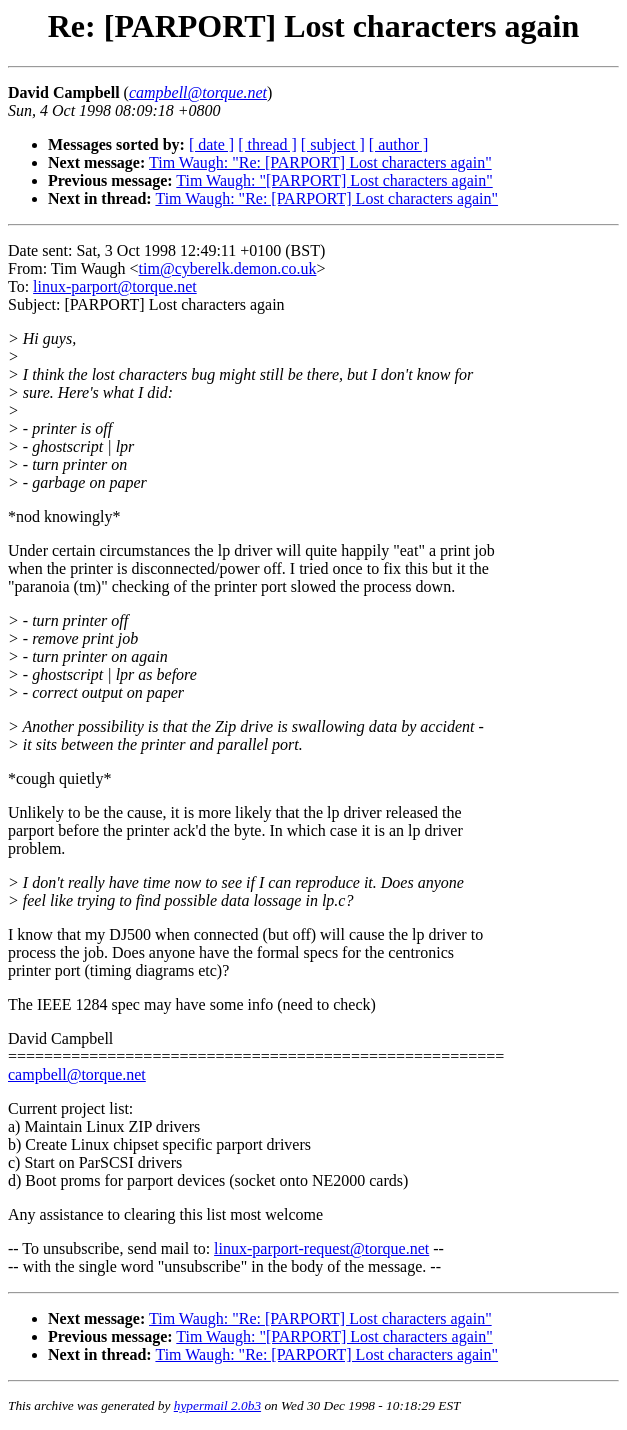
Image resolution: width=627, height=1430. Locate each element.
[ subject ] (333, 144)
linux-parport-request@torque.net (321, 1248)
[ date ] (211, 144)
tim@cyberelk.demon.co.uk (228, 268)
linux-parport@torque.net (115, 286)
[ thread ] (267, 144)
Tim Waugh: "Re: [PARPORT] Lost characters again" (320, 162)
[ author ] (399, 144)
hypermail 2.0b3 (217, 1405)
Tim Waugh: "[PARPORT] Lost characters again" (334, 180)
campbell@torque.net (77, 1074)
